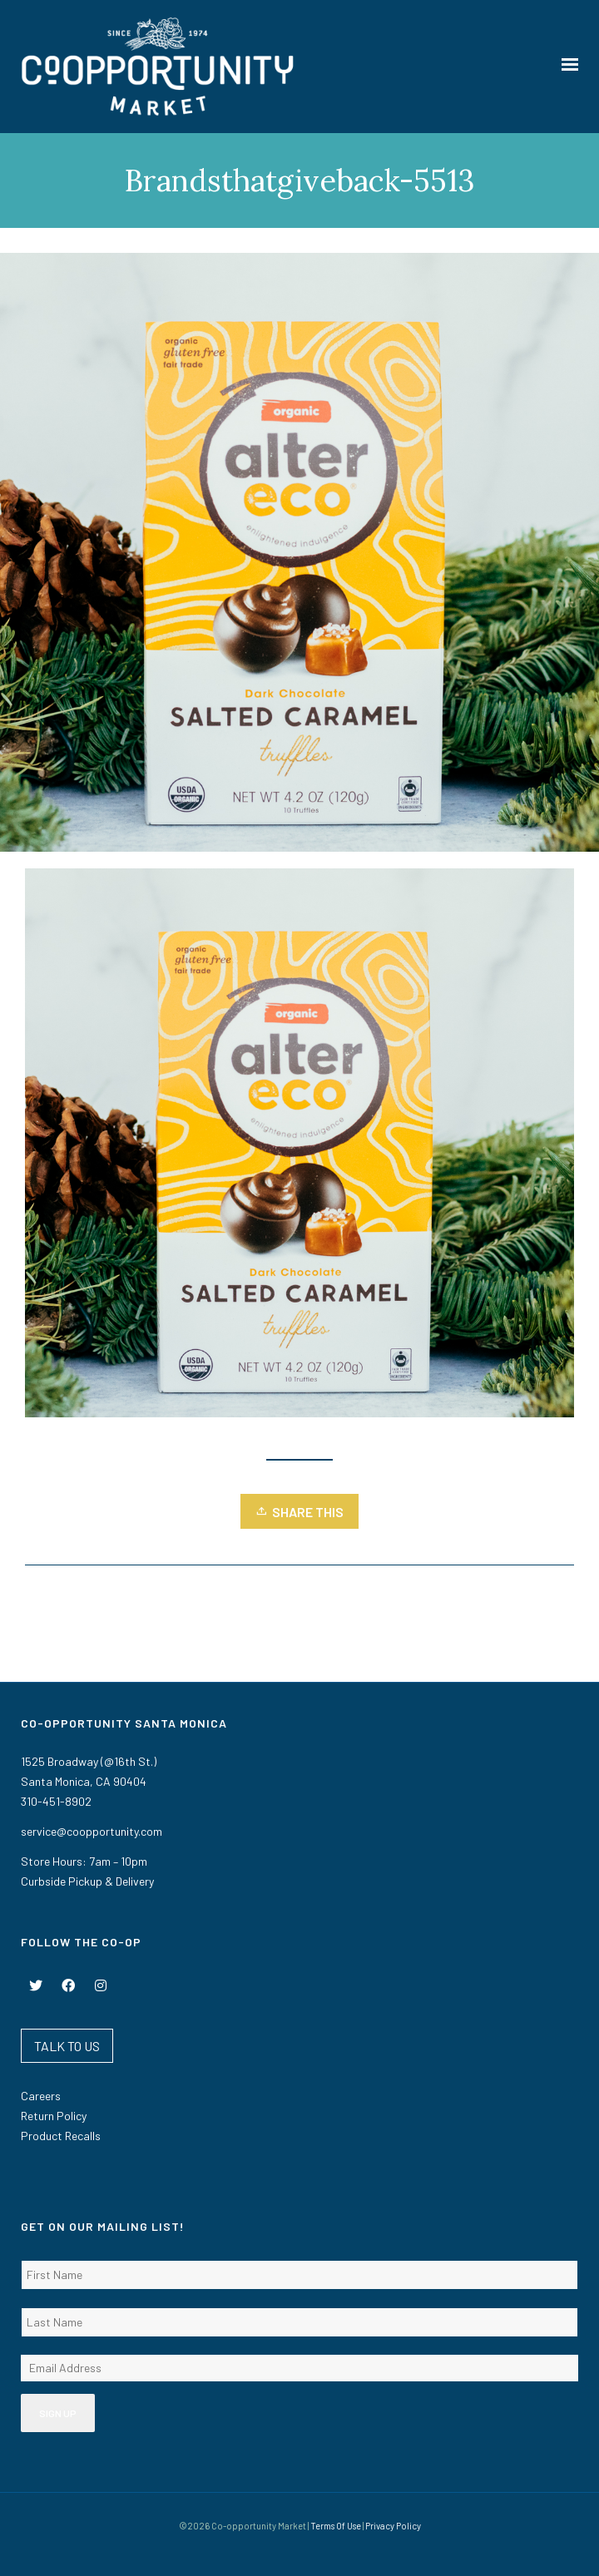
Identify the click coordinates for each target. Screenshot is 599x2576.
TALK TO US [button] (67, 2046)
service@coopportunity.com (91, 1831)
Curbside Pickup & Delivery (87, 1881)
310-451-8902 (56, 1801)
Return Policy (54, 2116)
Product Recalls (61, 2136)
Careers (41, 2096)
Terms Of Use (335, 2525)
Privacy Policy (393, 2525)
